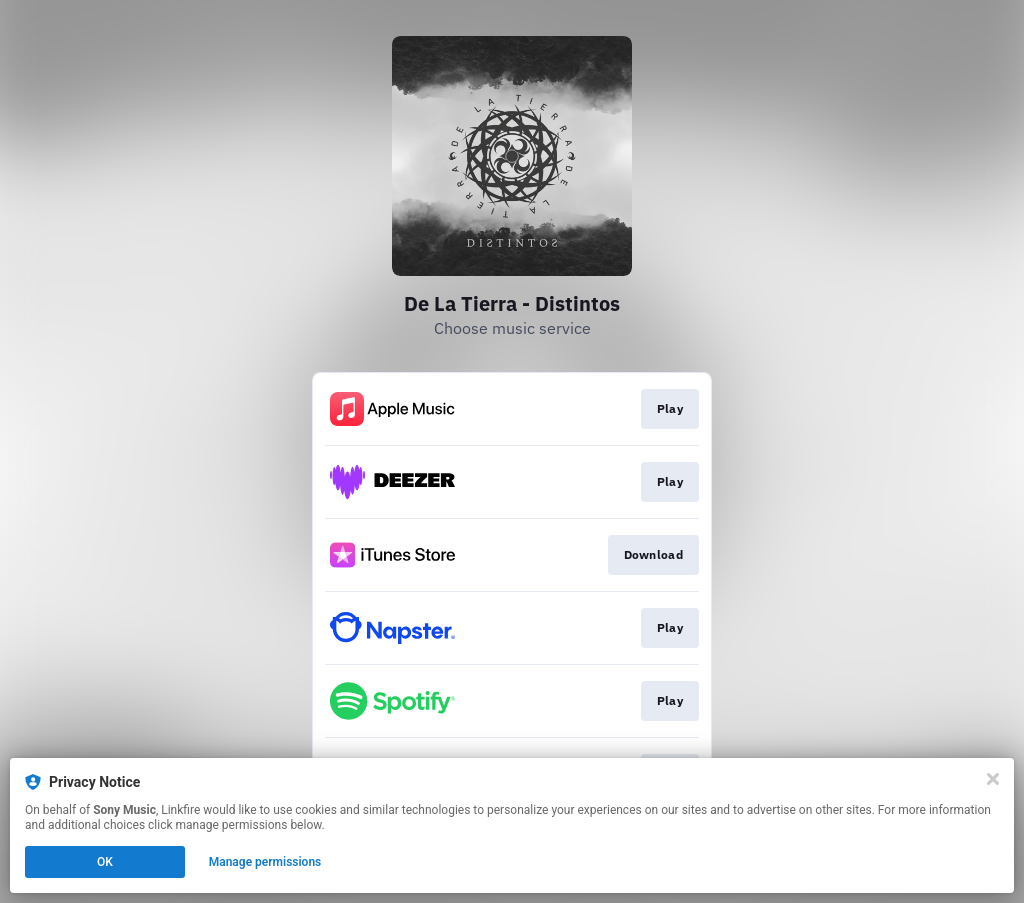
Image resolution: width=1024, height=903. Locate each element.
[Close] (993, 779)
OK (105, 862)
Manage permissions (265, 862)
